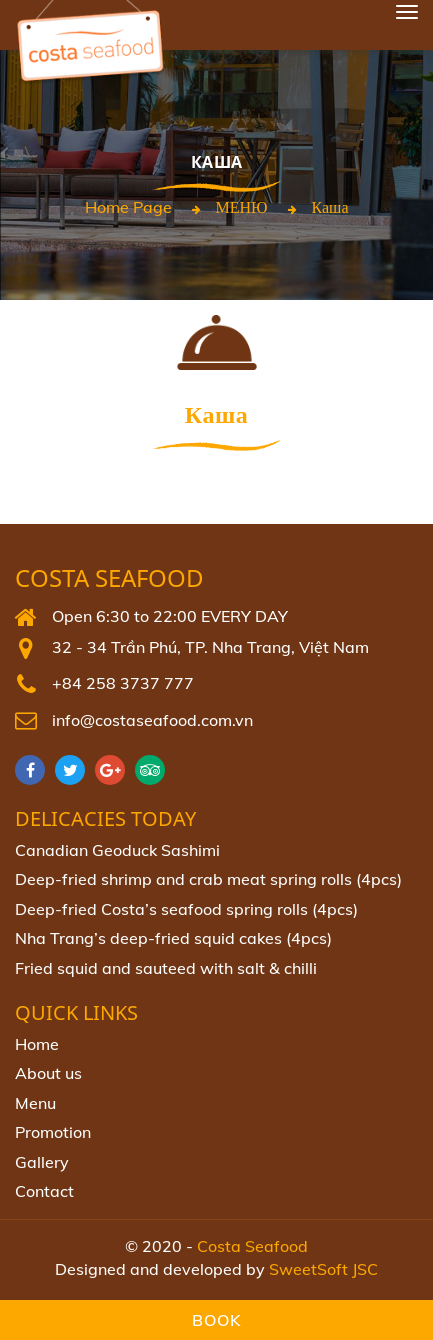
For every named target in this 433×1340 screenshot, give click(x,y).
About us (48, 1073)
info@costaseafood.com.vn (152, 720)
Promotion (53, 1132)
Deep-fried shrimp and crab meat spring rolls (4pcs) (208, 879)
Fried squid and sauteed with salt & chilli (166, 968)
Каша (330, 207)
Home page (128, 207)
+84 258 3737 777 (123, 683)
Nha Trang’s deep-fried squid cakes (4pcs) (173, 938)
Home (37, 1044)
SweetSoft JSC (323, 1269)
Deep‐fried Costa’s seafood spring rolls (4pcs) (186, 909)
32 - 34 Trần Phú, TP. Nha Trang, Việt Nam (210, 647)
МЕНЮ (242, 207)
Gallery (42, 1162)
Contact (44, 1191)
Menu (35, 1103)
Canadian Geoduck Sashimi (117, 850)
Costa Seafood (109, 578)
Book (216, 1320)
